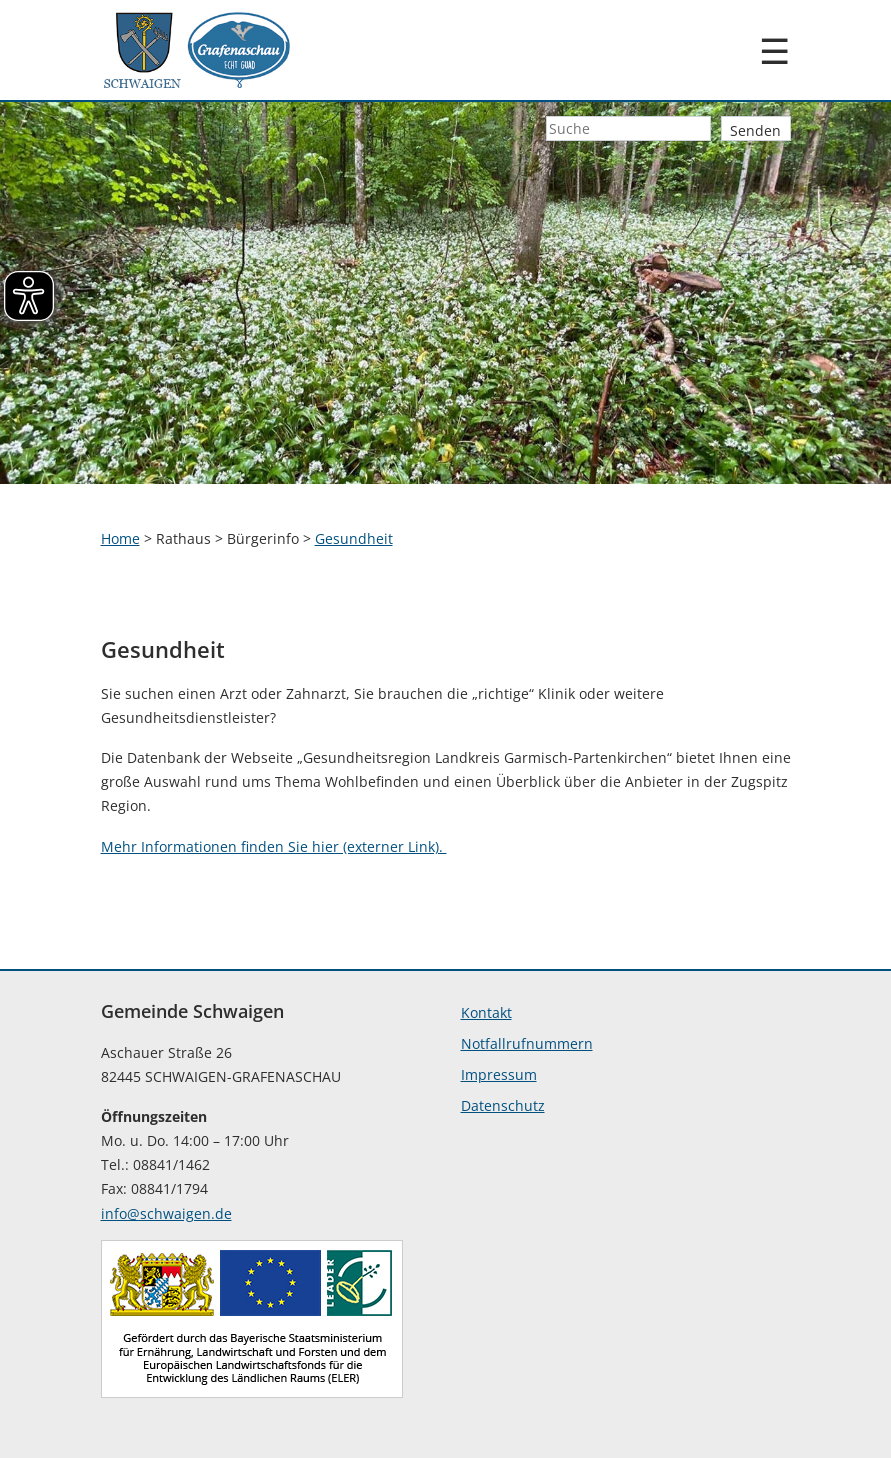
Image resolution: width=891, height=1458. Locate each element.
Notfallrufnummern (527, 1043)
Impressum (499, 1074)
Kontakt (486, 1012)
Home (120, 538)
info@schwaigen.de (166, 1213)
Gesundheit (354, 538)
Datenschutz (503, 1105)
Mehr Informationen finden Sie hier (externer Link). (274, 846)
